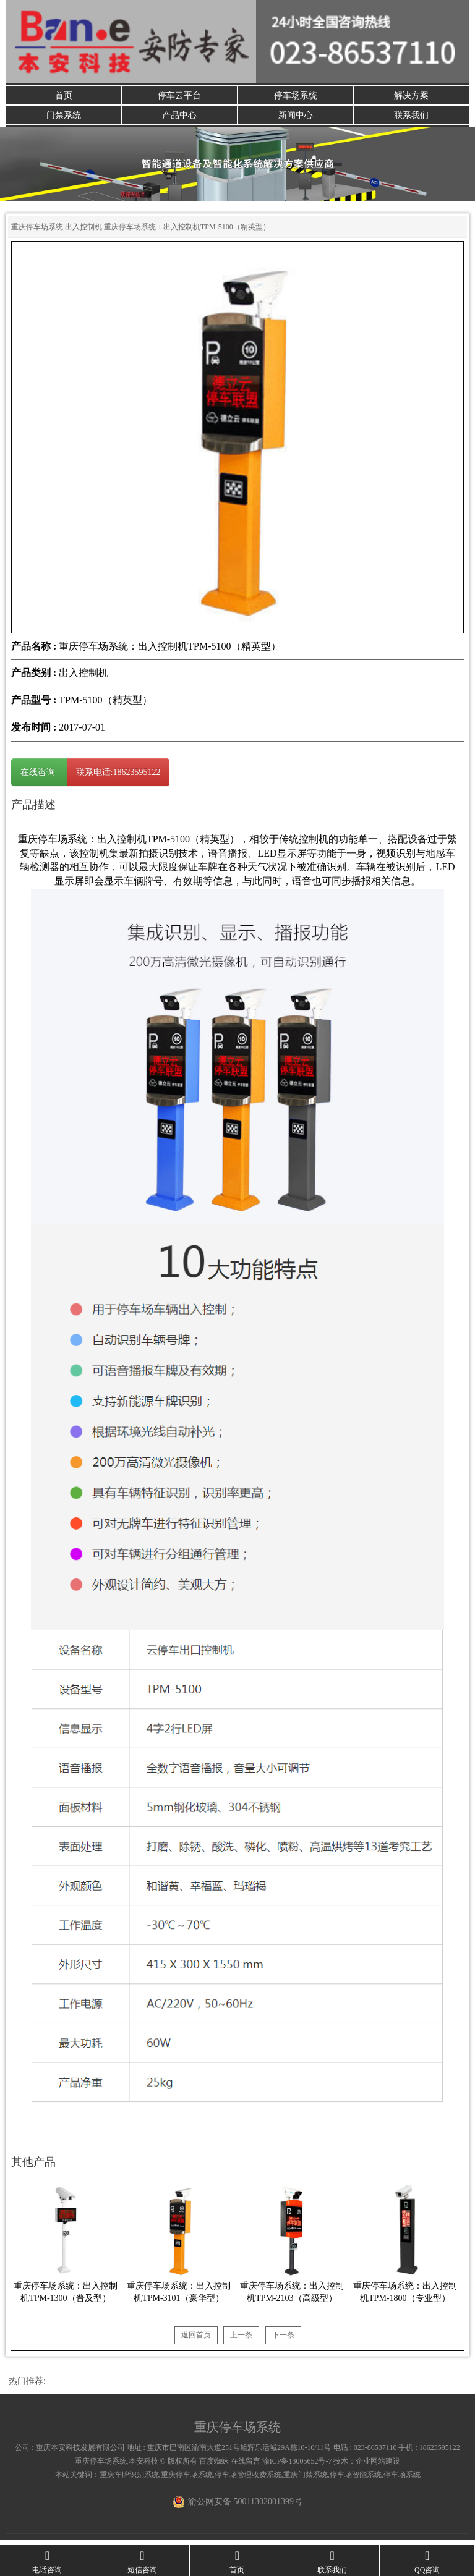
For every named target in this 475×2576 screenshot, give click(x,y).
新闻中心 (295, 118)
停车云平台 (179, 96)
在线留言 (245, 2466)
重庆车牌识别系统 (129, 2479)
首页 (63, 96)
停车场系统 (295, 96)
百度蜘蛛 (214, 2466)
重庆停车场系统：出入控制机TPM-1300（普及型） (66, 2297)
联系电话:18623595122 (118, 777)
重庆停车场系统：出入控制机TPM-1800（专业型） (405, 2297)
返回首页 (196, 2340)
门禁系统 (63, 118)
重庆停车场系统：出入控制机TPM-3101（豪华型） (179, 2297)
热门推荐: (27, 2386)
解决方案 (411, 96)
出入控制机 (83, 231)
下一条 (283, 2340)
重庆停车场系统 (37, 231)
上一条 (241, 2340)
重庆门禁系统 (305, 2479)
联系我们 (411, 118)
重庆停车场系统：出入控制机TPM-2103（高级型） (292, 2297)
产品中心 (179, 118)
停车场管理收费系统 (248, 2479)
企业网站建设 (378, 2466)
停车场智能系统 (356, 2479)
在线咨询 (39, 777)
